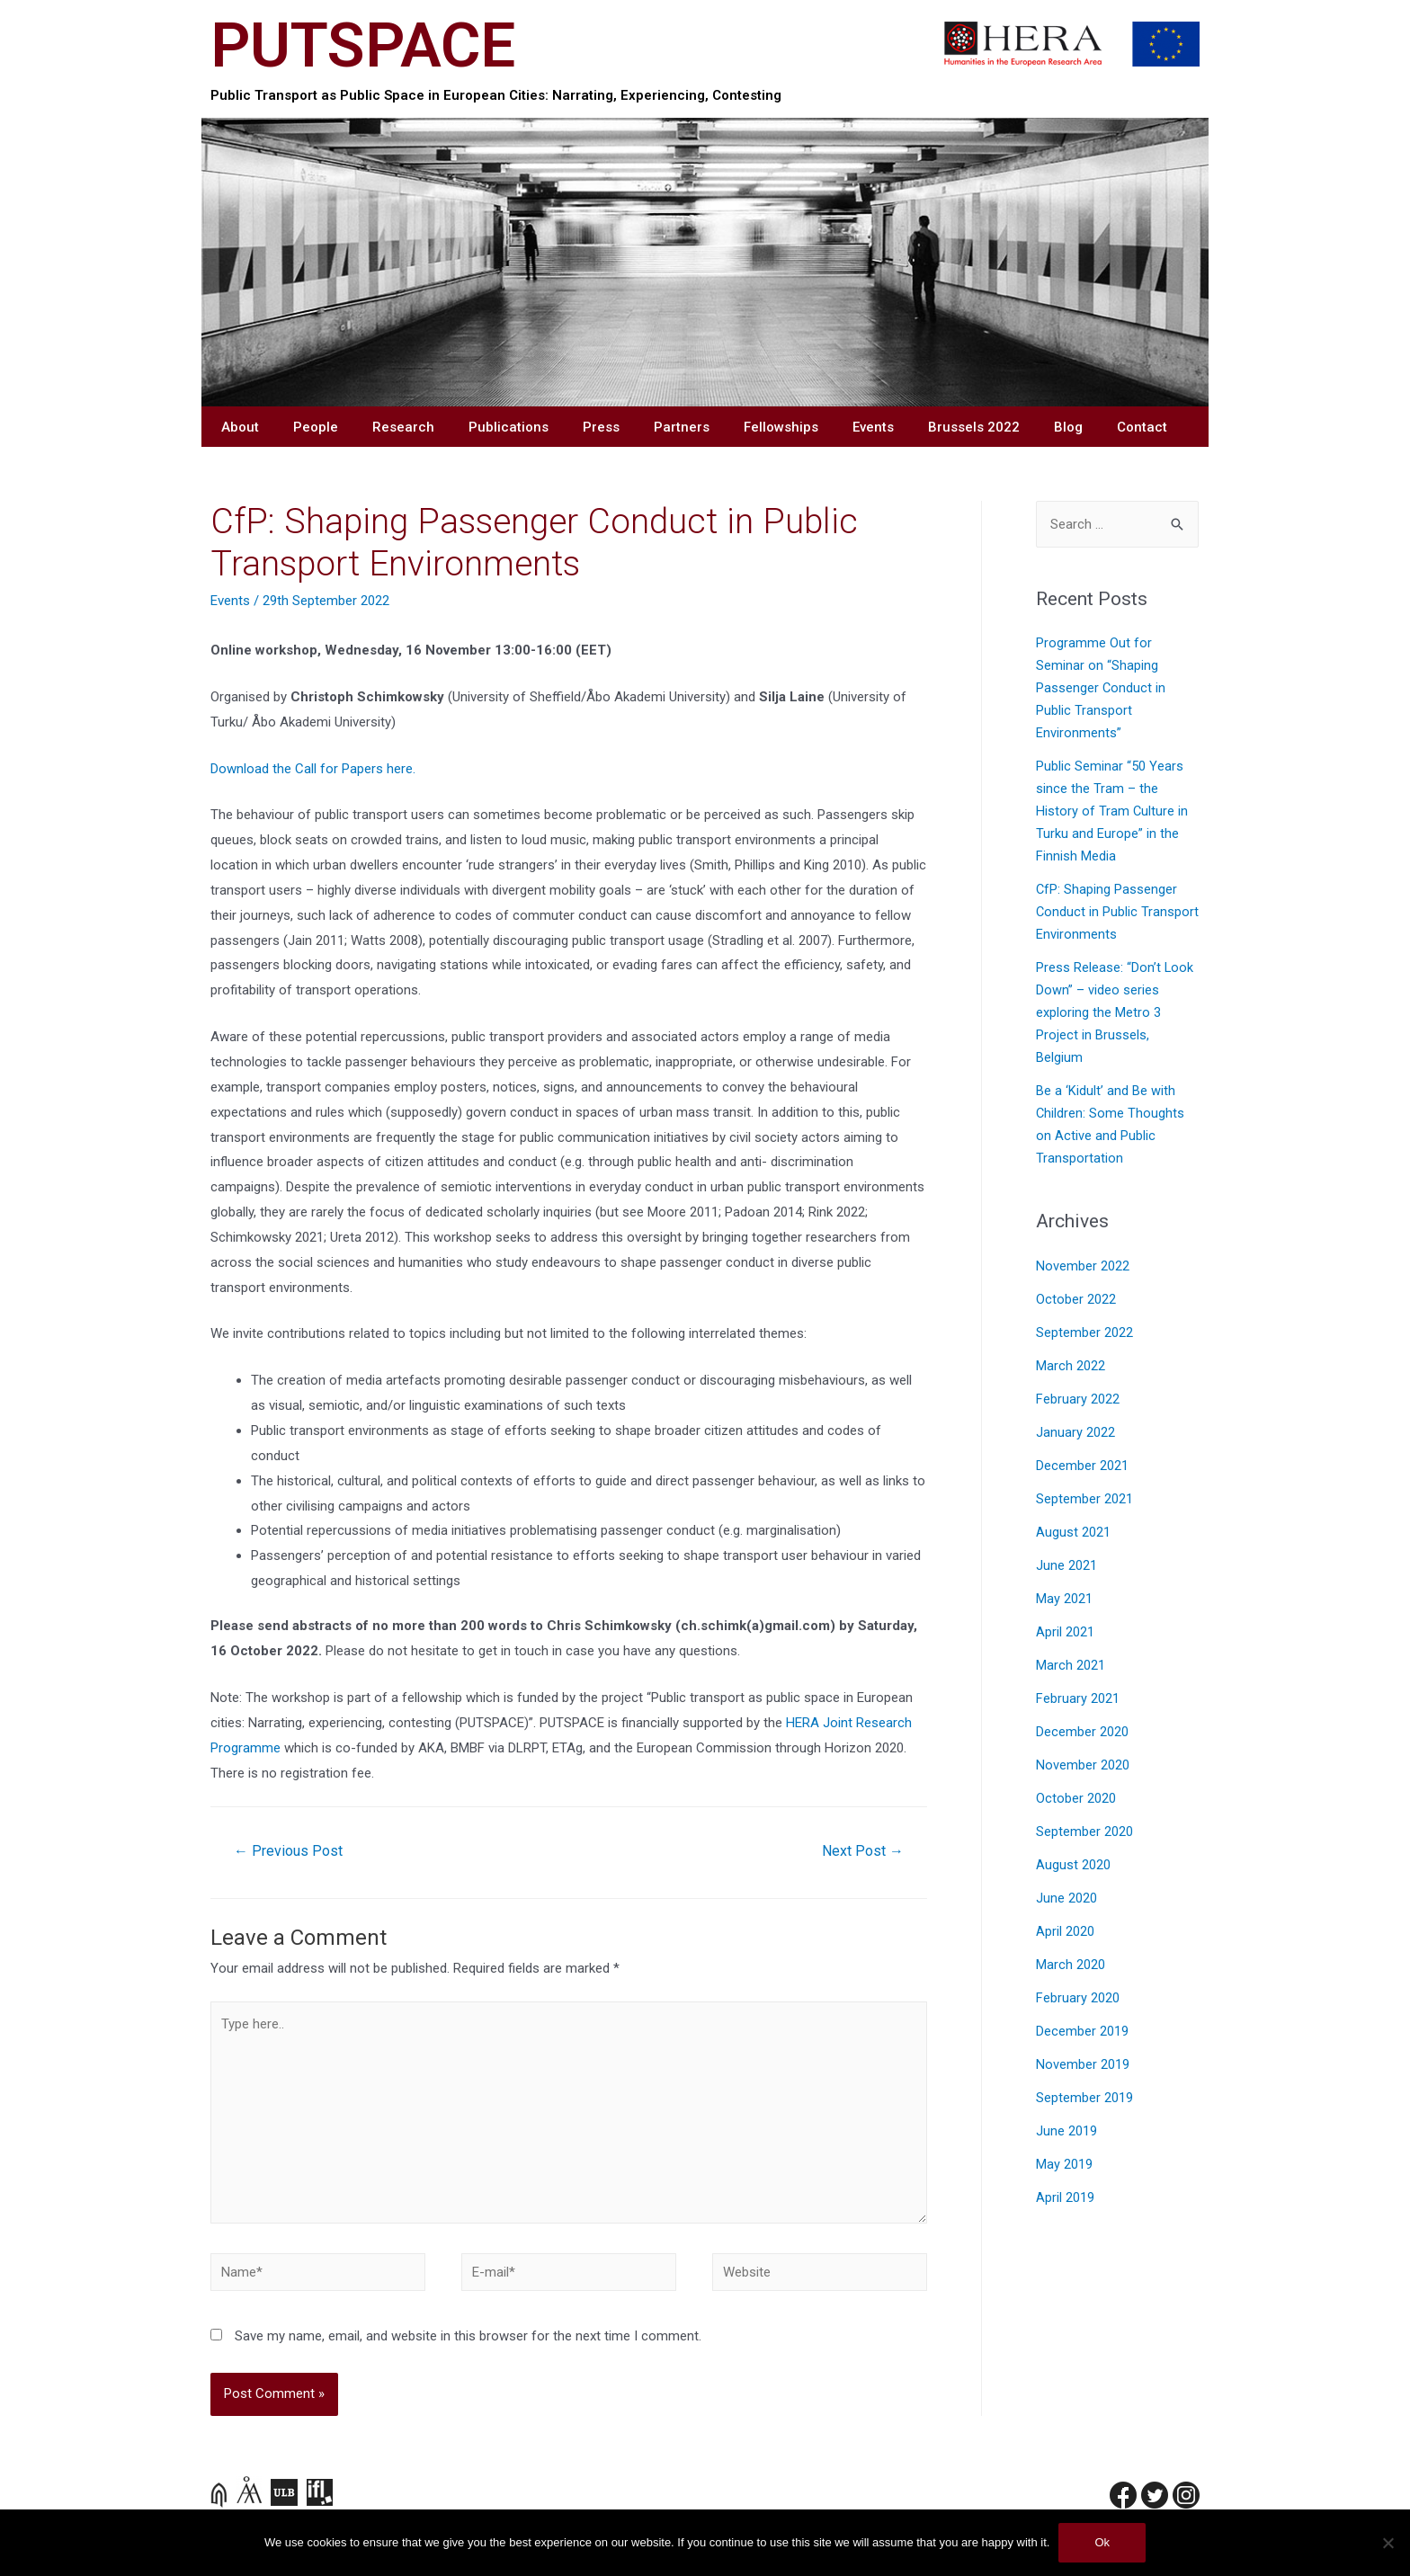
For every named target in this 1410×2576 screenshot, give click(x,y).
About (240, 427)
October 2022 (1076, 1299)
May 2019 (1064, 2164)
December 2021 (1082, 1466)
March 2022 (1070, 1366)
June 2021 (1066, 1565)
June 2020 (1066, 1898)
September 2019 (1084, 2098)
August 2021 (1073, 1532)
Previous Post (288, 1850)
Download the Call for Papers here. (312, 769)
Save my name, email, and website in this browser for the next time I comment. (468, 2336)
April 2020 (1065, 1931)
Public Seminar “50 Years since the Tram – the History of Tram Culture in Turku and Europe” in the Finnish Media (1112, 811)
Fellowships (781, 427)
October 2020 (1076, 1798)
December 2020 (1082, 1732)
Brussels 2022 (974, 427)
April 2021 (1065, 1632)
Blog (1068, 427)
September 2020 (1084, 1832)
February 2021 (1078, 1699)
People (315, 427)
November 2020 (1082, 1765)
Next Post (863, 1850)
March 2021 (1070, 1665)
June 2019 (1066, 2131)
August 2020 (1073, 1865)
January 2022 (1075, 1432)
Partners (681, 427)
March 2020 (1070, 1965)
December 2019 (1082, 2031)
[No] (1388, 2543)
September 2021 (1084, 1499)
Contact (1142, 427)
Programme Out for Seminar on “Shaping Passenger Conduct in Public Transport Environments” (1100, 688)
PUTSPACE (362, 45)
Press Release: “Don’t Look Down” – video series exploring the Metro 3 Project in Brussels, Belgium (1114, 1012)
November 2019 (1082, 2064)
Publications (509, 427)
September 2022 (1084, 1333)
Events (873, 427)
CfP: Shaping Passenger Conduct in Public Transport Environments (1117, 912)
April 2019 (1065, 2198)
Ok (1102, 2542)
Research (403, 427)
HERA (802, 1723)
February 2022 (1078, 1399)
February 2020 (1078, 1998)
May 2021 (1064, 1599)
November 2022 (1082, 1266)
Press (601, 427)
